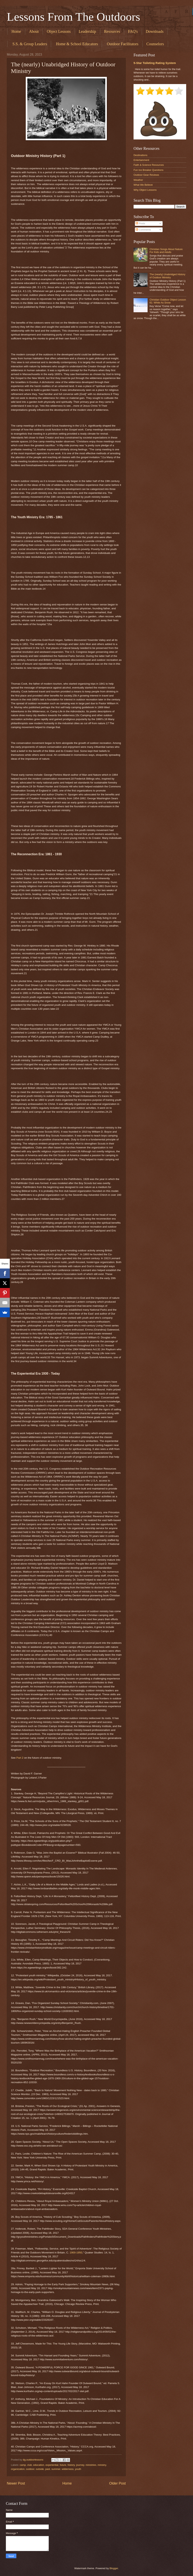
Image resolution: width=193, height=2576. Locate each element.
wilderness (68, 2469)
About (34, 31)
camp (23, 2464)
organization (18, 2469)
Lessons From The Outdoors (73, 16)
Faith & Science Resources (149, 164)
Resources (112, 31)
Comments (143, 229)
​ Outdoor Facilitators (122, 44)
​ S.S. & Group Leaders (29, 44)
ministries (91, 2464)
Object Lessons (59, 31)
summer (55, 2469)
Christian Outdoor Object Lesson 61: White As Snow (168, 301)
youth (78, 2469)
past (47, 2469)
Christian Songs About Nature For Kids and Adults (166, 251)
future (63, 2464)
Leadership (87, 31)
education (38, 2464)
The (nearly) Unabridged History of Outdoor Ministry (167, 276)
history (71, 2464)
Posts (140, 223)
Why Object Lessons (145, 189)
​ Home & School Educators (76, 44)
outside (40, 2469)
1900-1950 (76, 2252)
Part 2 (19, 1757)
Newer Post (16, 2483)
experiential (52, 2464)
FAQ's (133, 31)
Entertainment (141, 160)
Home (16, 31)
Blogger (114, 2568)
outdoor (30, 2469)
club (29, 2464)
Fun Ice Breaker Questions (148, 170)
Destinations (140, 155)
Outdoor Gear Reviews (146, 174)
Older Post (117, 2483)
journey (80, 2464)
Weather (138, 179)
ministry (102, 2464)
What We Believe (143, 184)
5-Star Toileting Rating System (155, 63)
